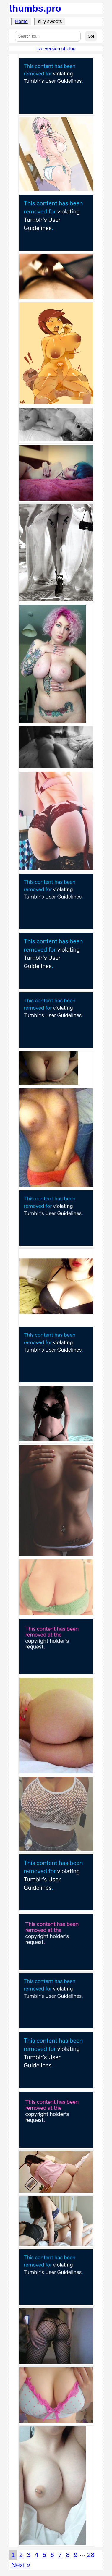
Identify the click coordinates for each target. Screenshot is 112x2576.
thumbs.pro (35, 8)
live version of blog (56, 48)
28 (91, 2555)
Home (21, 21)
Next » (20, 2565)
